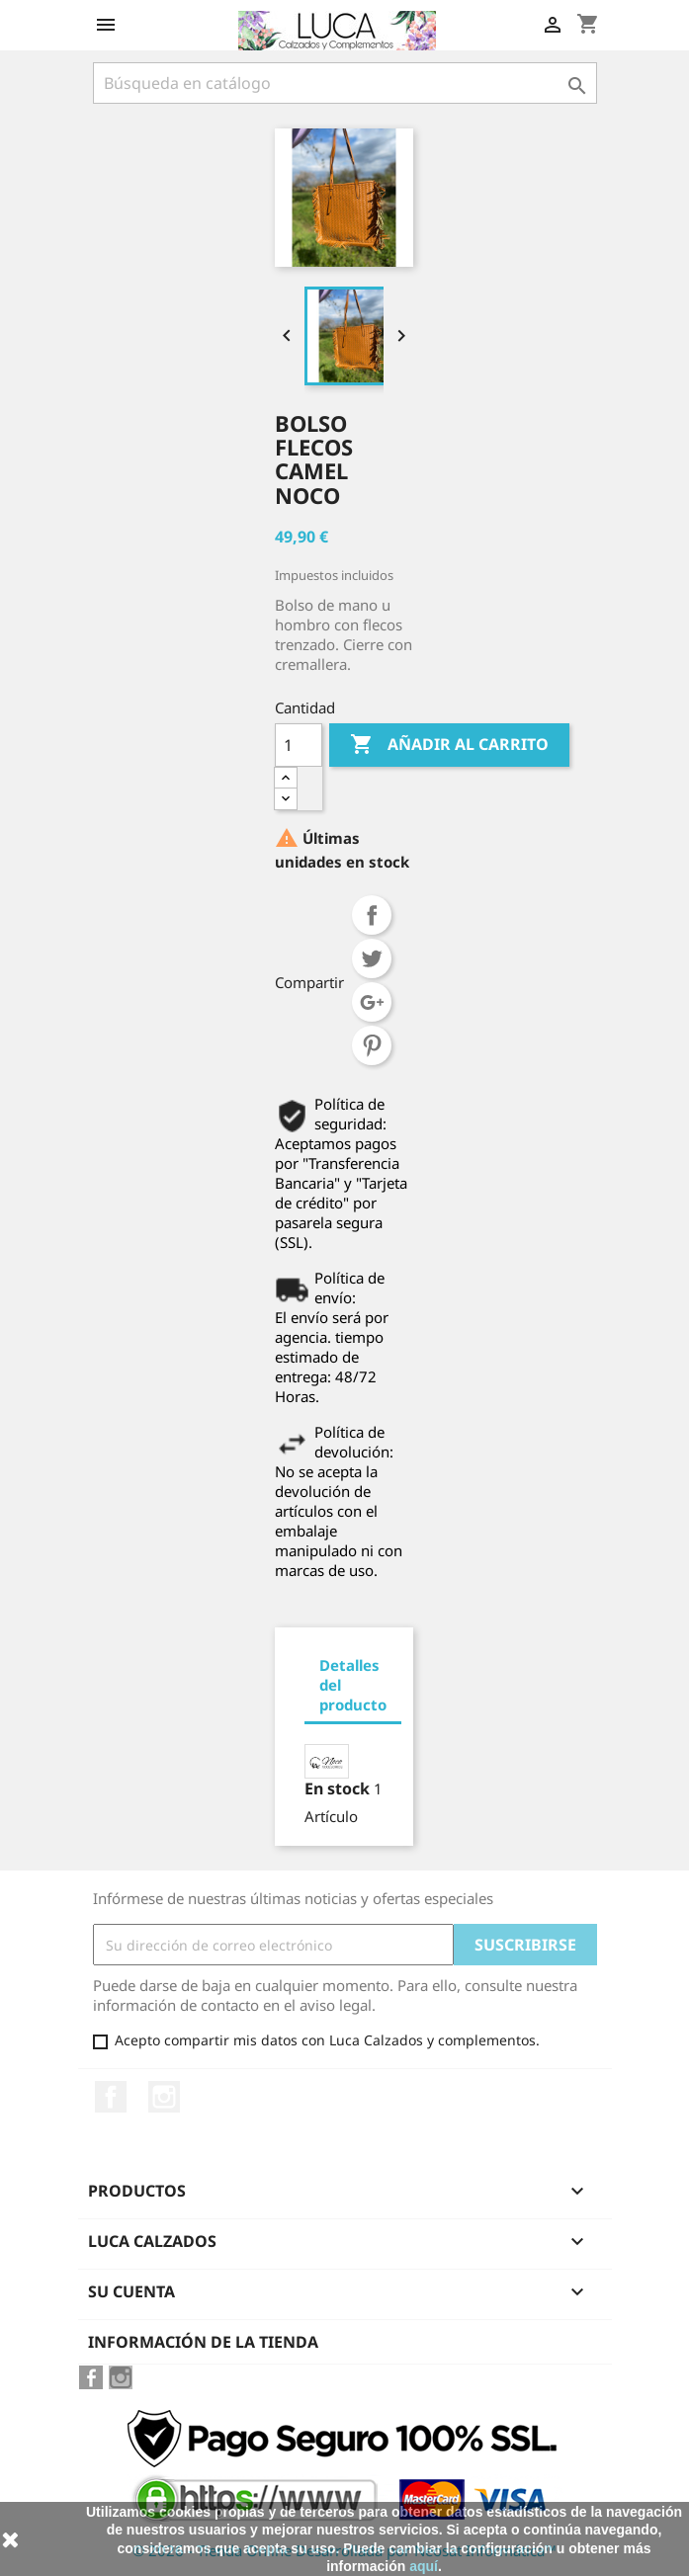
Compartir (371, 915)
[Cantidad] (298, 745)
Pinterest (371, 1045)
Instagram (164, 2097)
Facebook (111, 2097)
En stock (337, 1788)
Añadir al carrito (449, 745)
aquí (423, 2566)
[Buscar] (345, 83)
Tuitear (371, 958)
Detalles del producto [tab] (353, 1684)
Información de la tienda (203, 2342)
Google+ (371, 1002)
